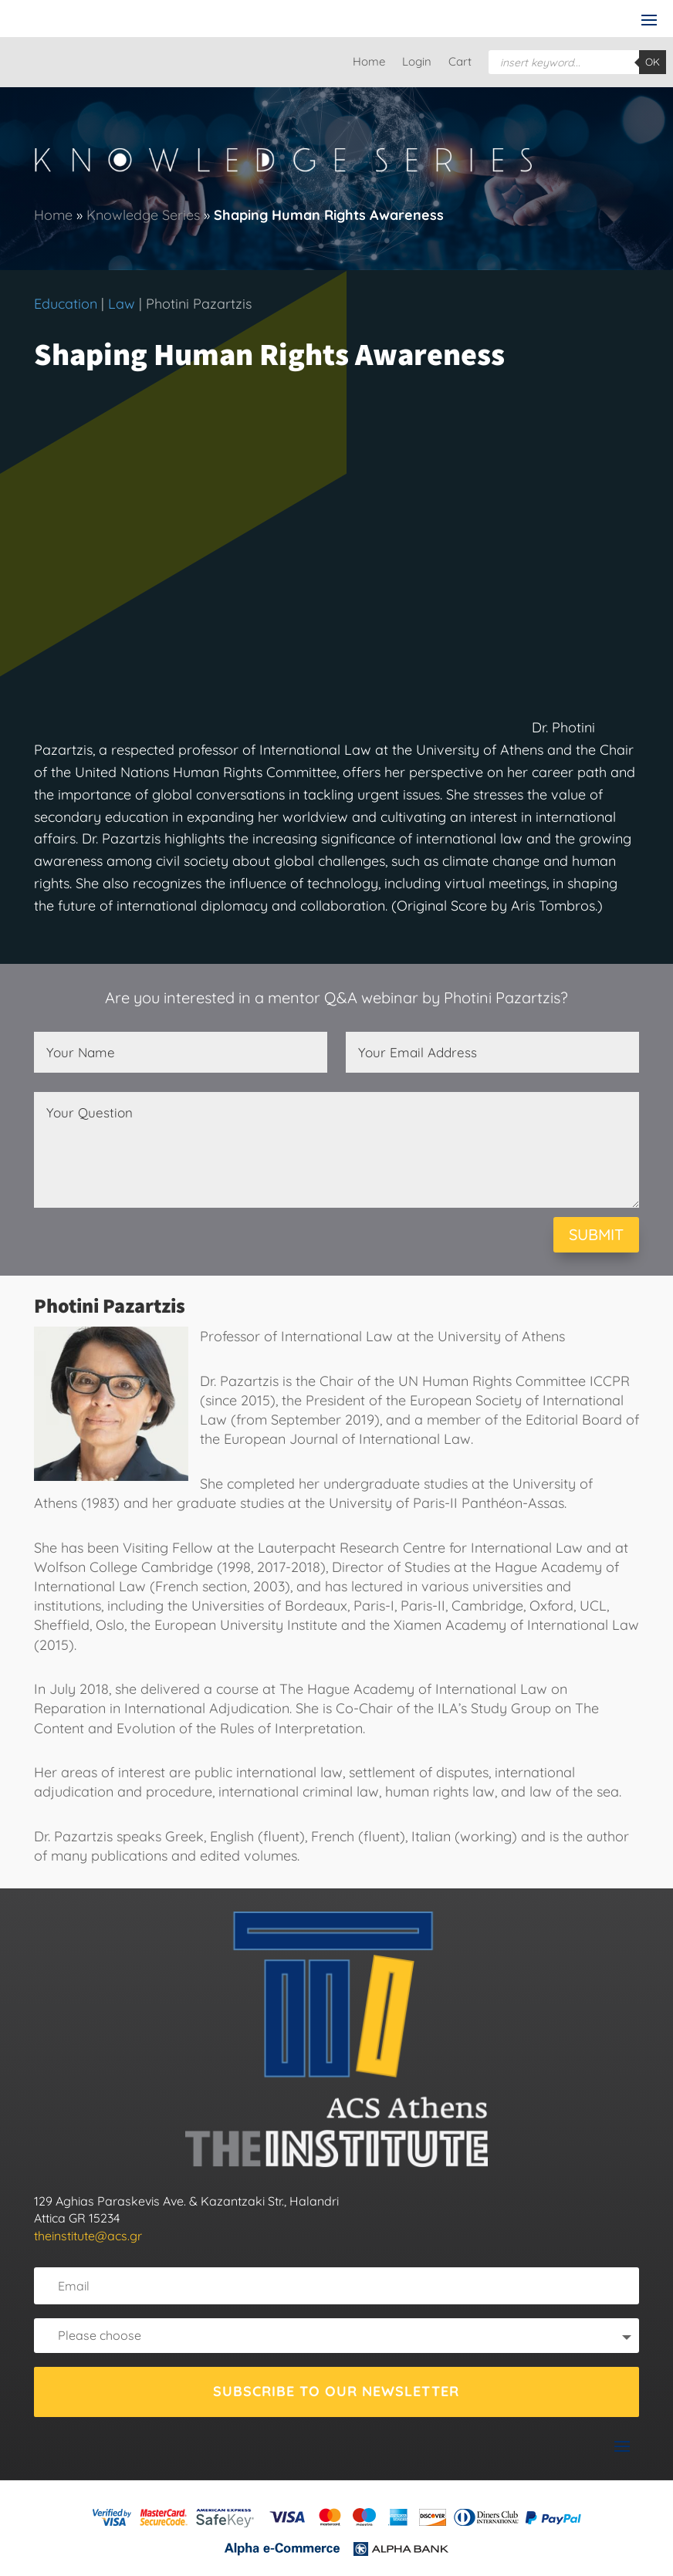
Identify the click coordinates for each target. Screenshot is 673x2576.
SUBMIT (596, 1234)
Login (416, 62)
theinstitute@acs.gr (88, 2235)
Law (121, 304)
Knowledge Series (143, 215)
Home (369, 62)
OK (652, 62)
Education (65, 304)
